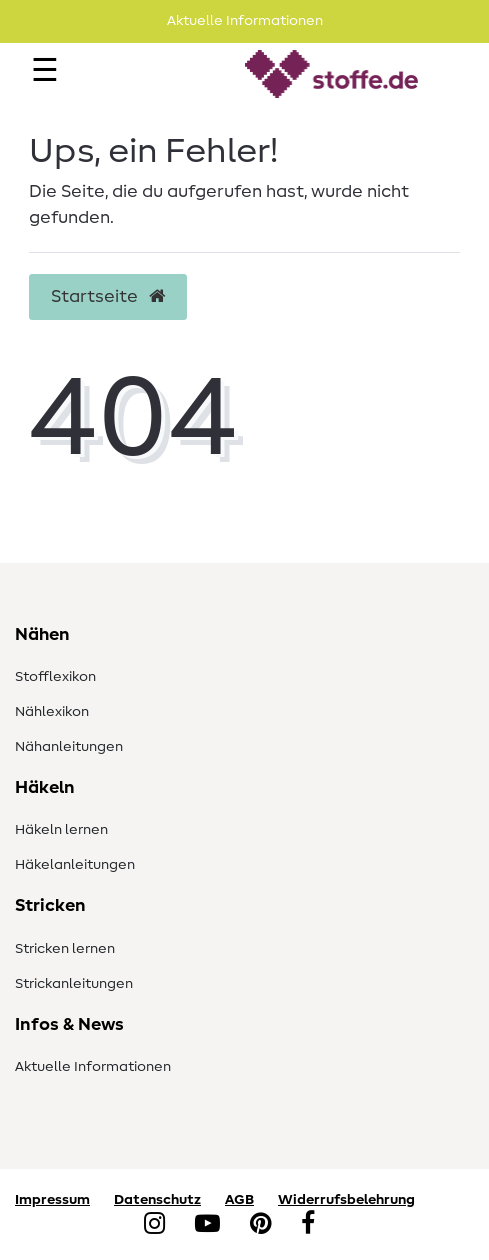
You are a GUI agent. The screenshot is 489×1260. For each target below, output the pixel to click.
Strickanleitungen (74, 984)
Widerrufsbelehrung (346, 1200)
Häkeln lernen (61, 830)
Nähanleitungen (69, 747)
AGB (239, 1200)
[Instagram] (154, 1225)
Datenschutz (157, 1200)
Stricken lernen (65, 949)
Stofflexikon (55, 677)
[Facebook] (308, 1225)
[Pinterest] (260, 1225)
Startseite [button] (108, 297)
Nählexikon (52, 712)
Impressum (52, 1200)
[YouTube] (207, 1225)
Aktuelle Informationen (93, 1067)
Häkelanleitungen (75, 865)
